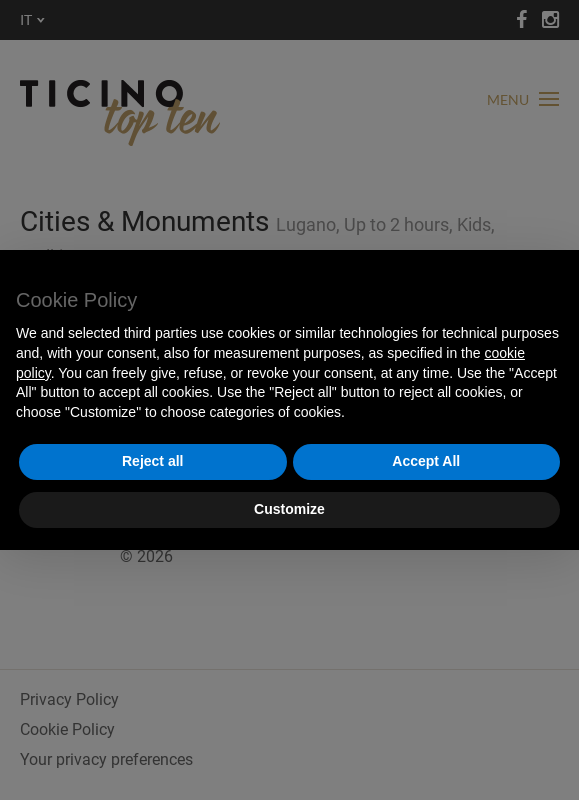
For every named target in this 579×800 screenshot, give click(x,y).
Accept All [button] (426, 461)
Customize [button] (289, 509)
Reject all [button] (152, 461)
